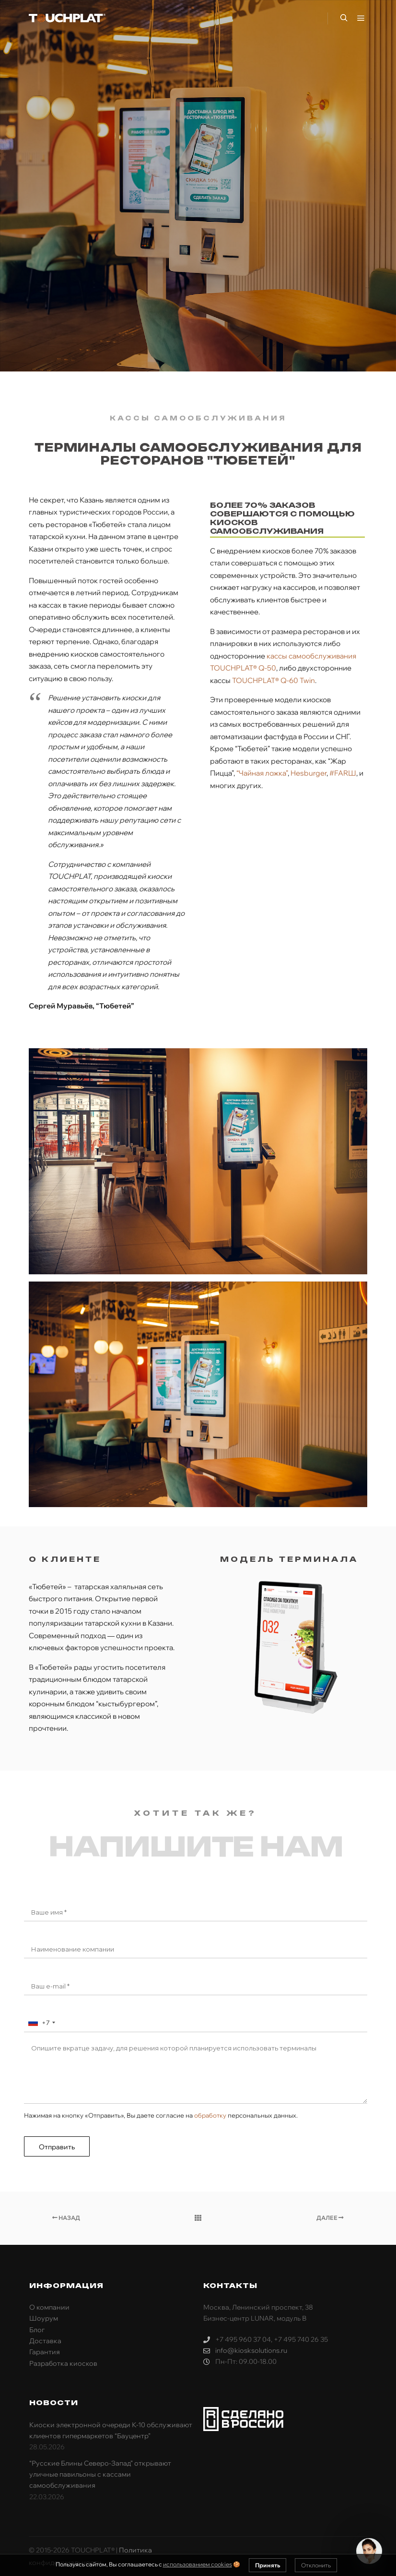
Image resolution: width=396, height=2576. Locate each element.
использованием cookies (197, 2564)
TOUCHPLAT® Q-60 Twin (273, 680)
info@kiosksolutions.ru (245, 2350)
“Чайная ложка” (262, 773)
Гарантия (44, 2352)
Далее (330, 2217)
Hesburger (308, 773)
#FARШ (342, 773)
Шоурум (43, 2318)
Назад (66, 2217)
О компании (49, 2307)
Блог (37, 2329)
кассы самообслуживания (311, 655)
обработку (210, 2115)
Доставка (45, 2340)
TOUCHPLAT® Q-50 (243, 667)
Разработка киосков (63, 2363)
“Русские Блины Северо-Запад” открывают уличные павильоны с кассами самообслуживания (100, 2474)
